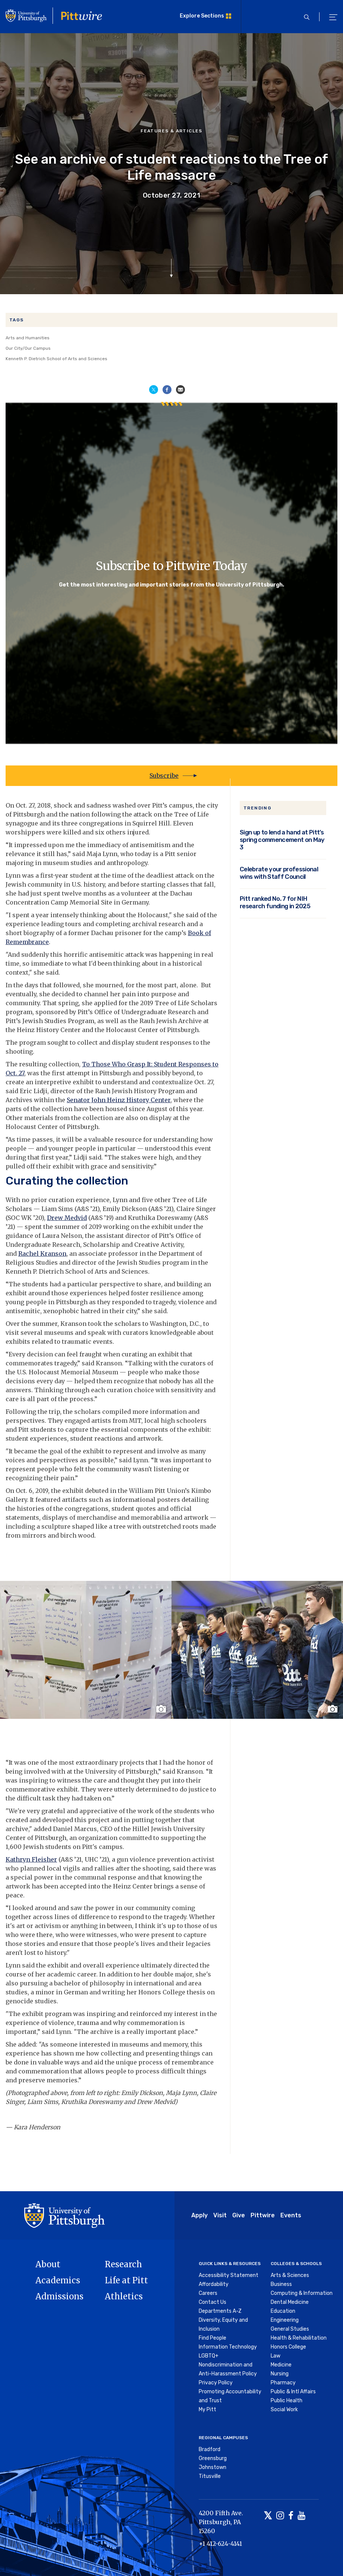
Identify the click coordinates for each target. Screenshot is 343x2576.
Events (290, 2215)
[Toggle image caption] (161, 1709)
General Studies (290, 2329)
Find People (212, 2338)
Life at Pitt (126, 2280)
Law (275, 2356)
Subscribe (164, 775)
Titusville (210, 2476)
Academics (57, 2280)
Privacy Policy (216, 2383)
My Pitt (207, 2409)
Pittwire (263, 2215)
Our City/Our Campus (28, 348)
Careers (208, 2293)
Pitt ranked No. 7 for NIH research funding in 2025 (275, 902)
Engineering (285, 2320)
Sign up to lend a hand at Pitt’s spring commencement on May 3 (282, 839)
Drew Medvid (67, 1217)
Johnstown (212, 2467)
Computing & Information (302, 2293)
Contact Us (212, 2302)
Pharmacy (283, 2383)
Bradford (209, 2449)
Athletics (124, 2296)
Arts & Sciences (290, 2275)
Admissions (59, 2296)
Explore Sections (202, 16)
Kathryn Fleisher (31, 1859)
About (47, 2264)
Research (123, 2264)
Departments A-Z (220, 2311)
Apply (199, 2215)
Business (281, 2284)
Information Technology (228, 2347)
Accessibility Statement (228, 2275)
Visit (220, 2215)
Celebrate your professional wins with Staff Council (279, 872)
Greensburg (213, 2458)
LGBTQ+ (208, 2356)
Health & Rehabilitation (299, 2338)
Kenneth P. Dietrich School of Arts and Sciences (56, 358)
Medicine (281, 2365)
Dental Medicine (290, 2302)
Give (238, 2215)
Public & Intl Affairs (293, 2391)
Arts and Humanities (28, 337)
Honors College (288, 2347)
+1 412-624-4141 (220, 2543)
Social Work (284, 2409)
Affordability (214, 2284)
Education (283, 2311)
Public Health (286, 2400)
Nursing (280, 2374)
